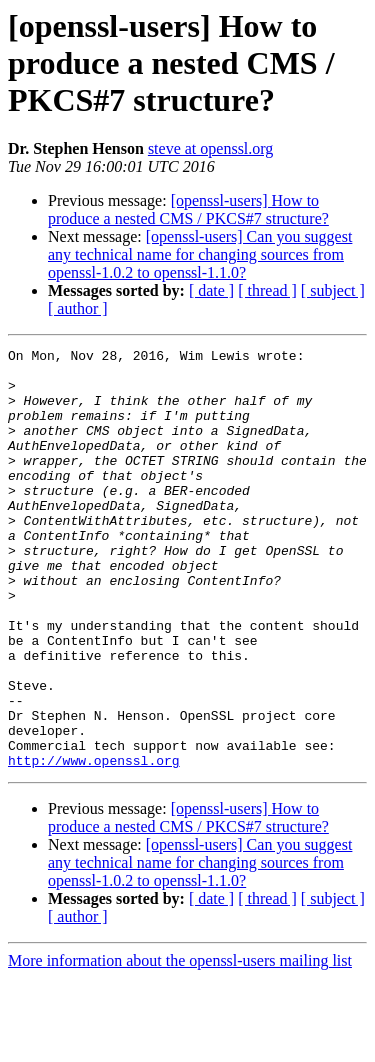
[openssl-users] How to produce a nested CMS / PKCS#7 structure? (188, 209)
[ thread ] (267, 290)
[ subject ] (333, 290)
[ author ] (78, 308)
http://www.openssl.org (94, 844)
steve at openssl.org (210, 148)
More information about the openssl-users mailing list (180, 1044)
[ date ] (211, 290)
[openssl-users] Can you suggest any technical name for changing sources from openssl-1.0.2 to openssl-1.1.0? (200, 254)
